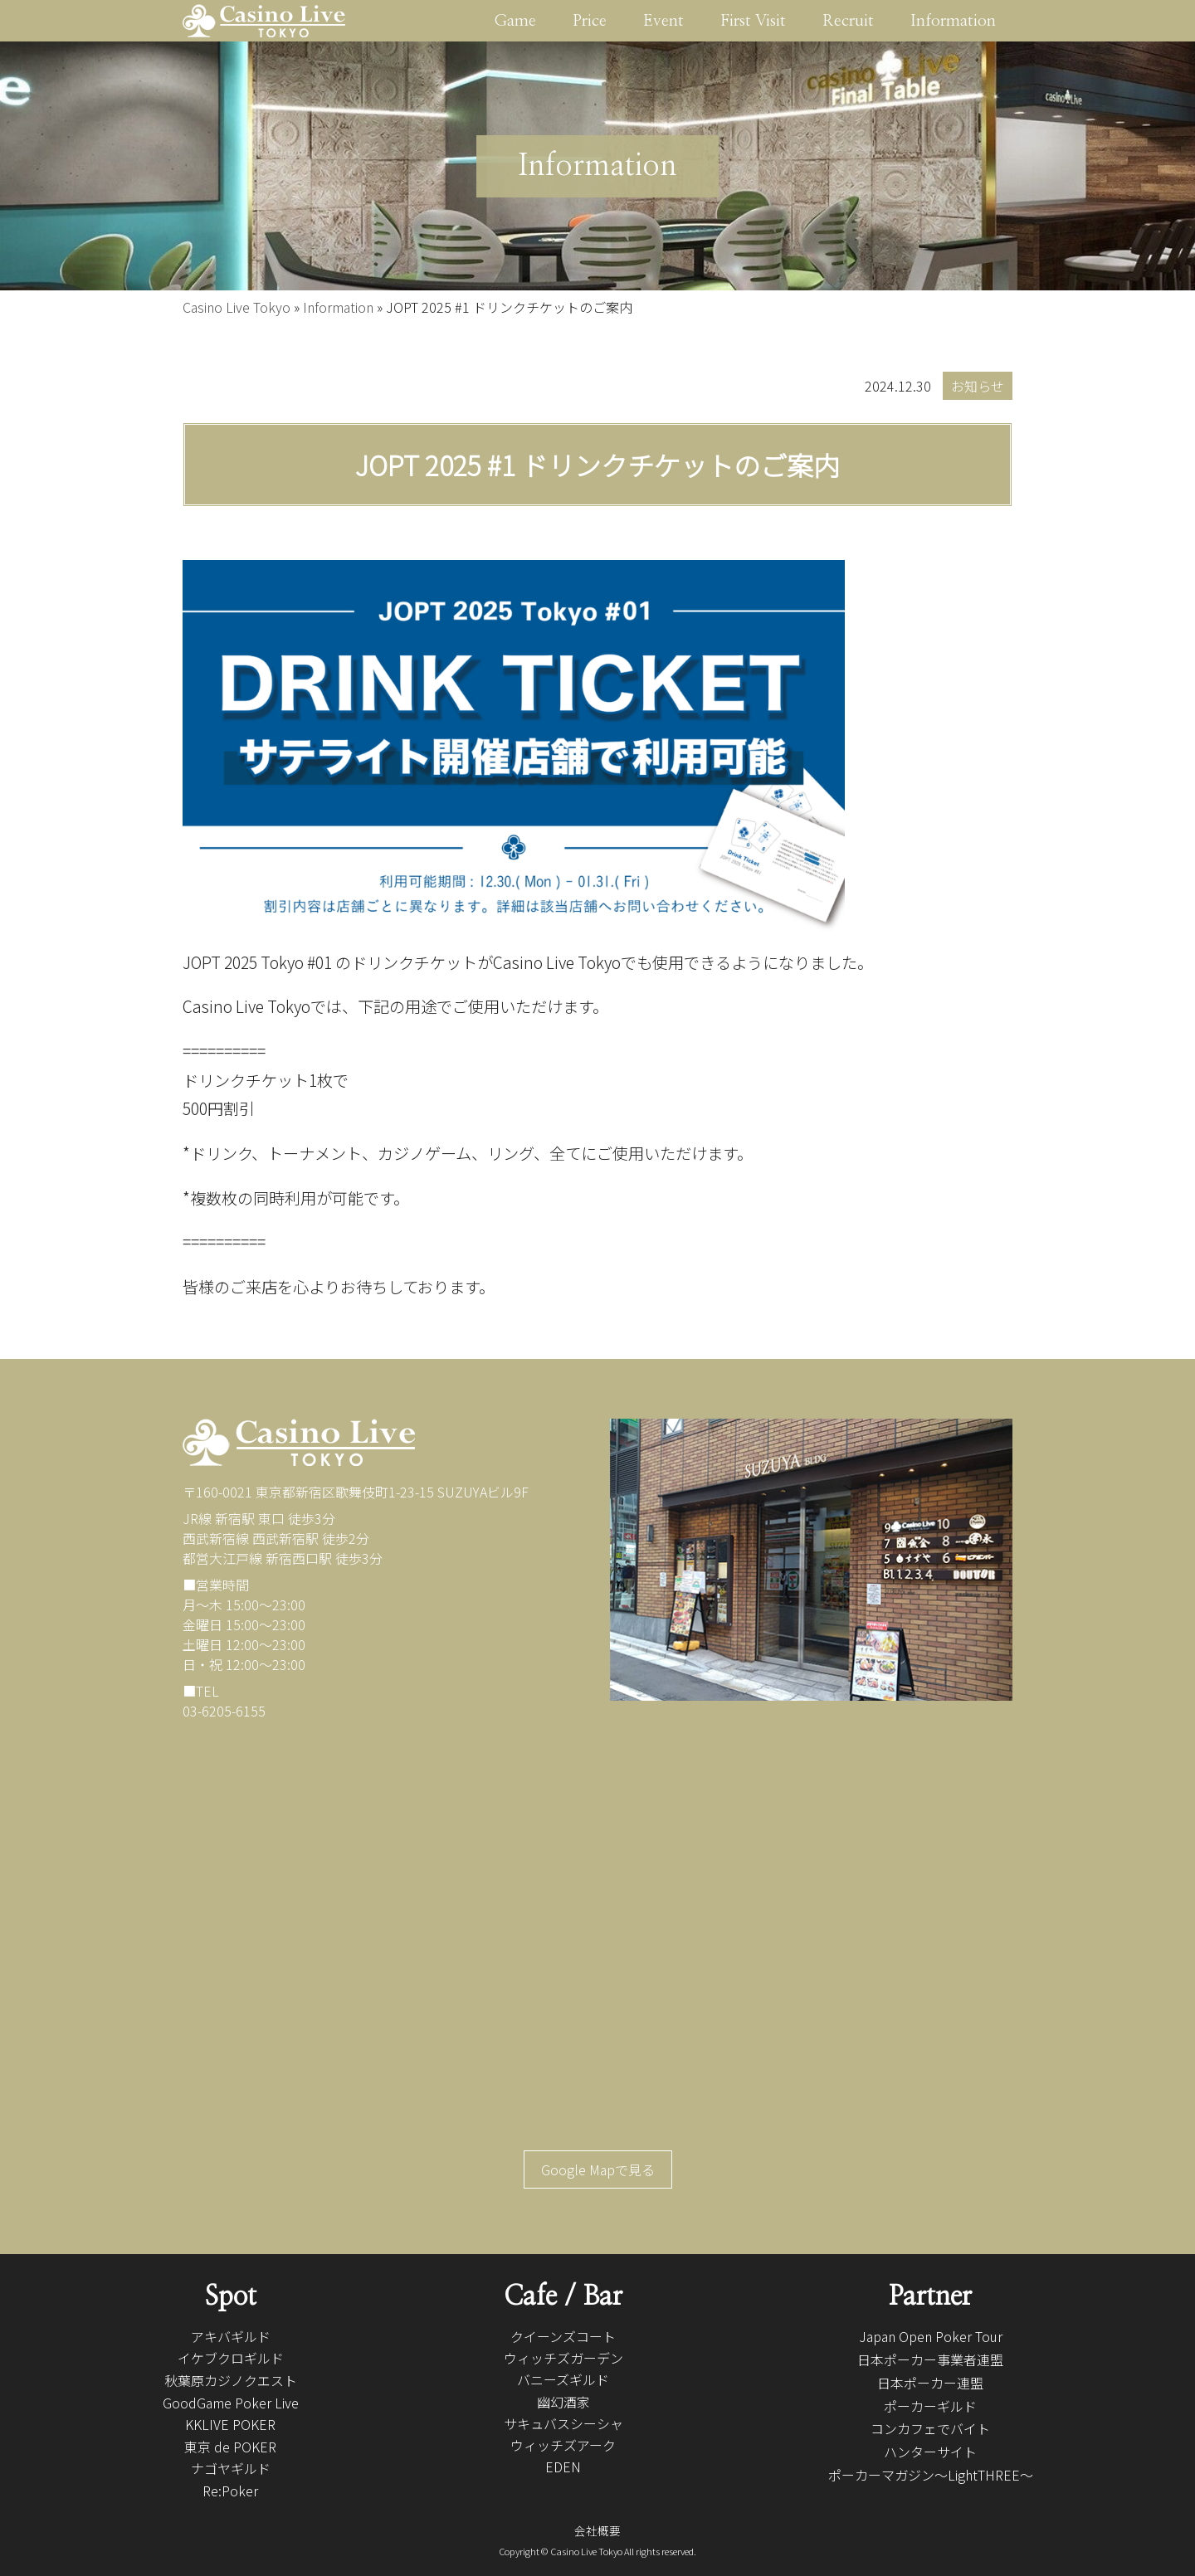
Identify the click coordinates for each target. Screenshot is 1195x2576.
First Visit (753, 21)
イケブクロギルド (231, 2358)
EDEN (563, 2466)
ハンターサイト (930, 2452)
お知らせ (977, 386)
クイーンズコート (563, 2336)
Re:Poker (230, 2491)
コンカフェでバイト (930, 2428)
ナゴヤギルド (231, 2468)
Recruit (848, 21)
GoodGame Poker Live (231, 2403)
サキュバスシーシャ (563, 2423)
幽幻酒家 (563, 2402)
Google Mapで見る (598, 2169)
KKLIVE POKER (230, 2424)
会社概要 (597, 2530)
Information (953, 21)
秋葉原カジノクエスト (230, 2380)
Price (590, 21)
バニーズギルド (563, 2379)
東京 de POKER (230, 2447)
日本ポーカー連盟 (930, 2383)
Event (663, 21)
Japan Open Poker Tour (930, 2336)
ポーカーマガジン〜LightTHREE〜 (930, 2475)
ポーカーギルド (930, 2406)
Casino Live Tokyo (236, 307)
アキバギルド (231, 2336)
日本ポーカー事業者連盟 (930, 2359)
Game (515, 21)
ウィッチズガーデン (563, 2358)
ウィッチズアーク (563, 2445)
